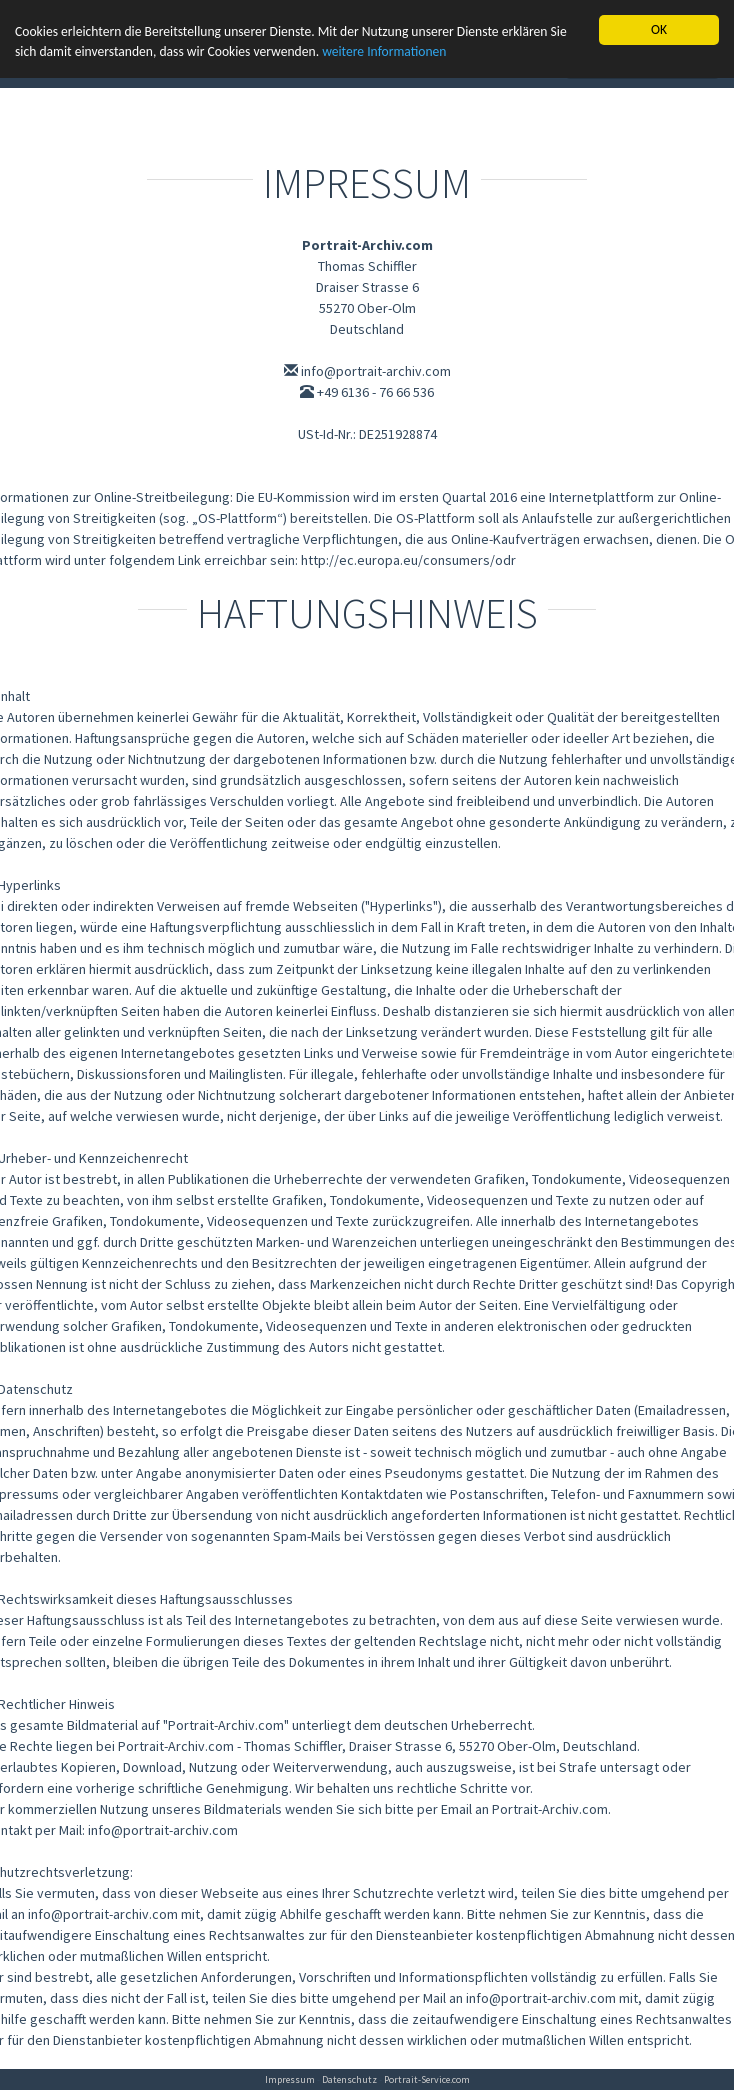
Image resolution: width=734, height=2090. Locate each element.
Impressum (290, 2079)
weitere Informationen (384, 51)
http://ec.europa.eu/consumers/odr (408, 560)
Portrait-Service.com (427, 2079)
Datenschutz (349, 2079)
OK (659, 29)
